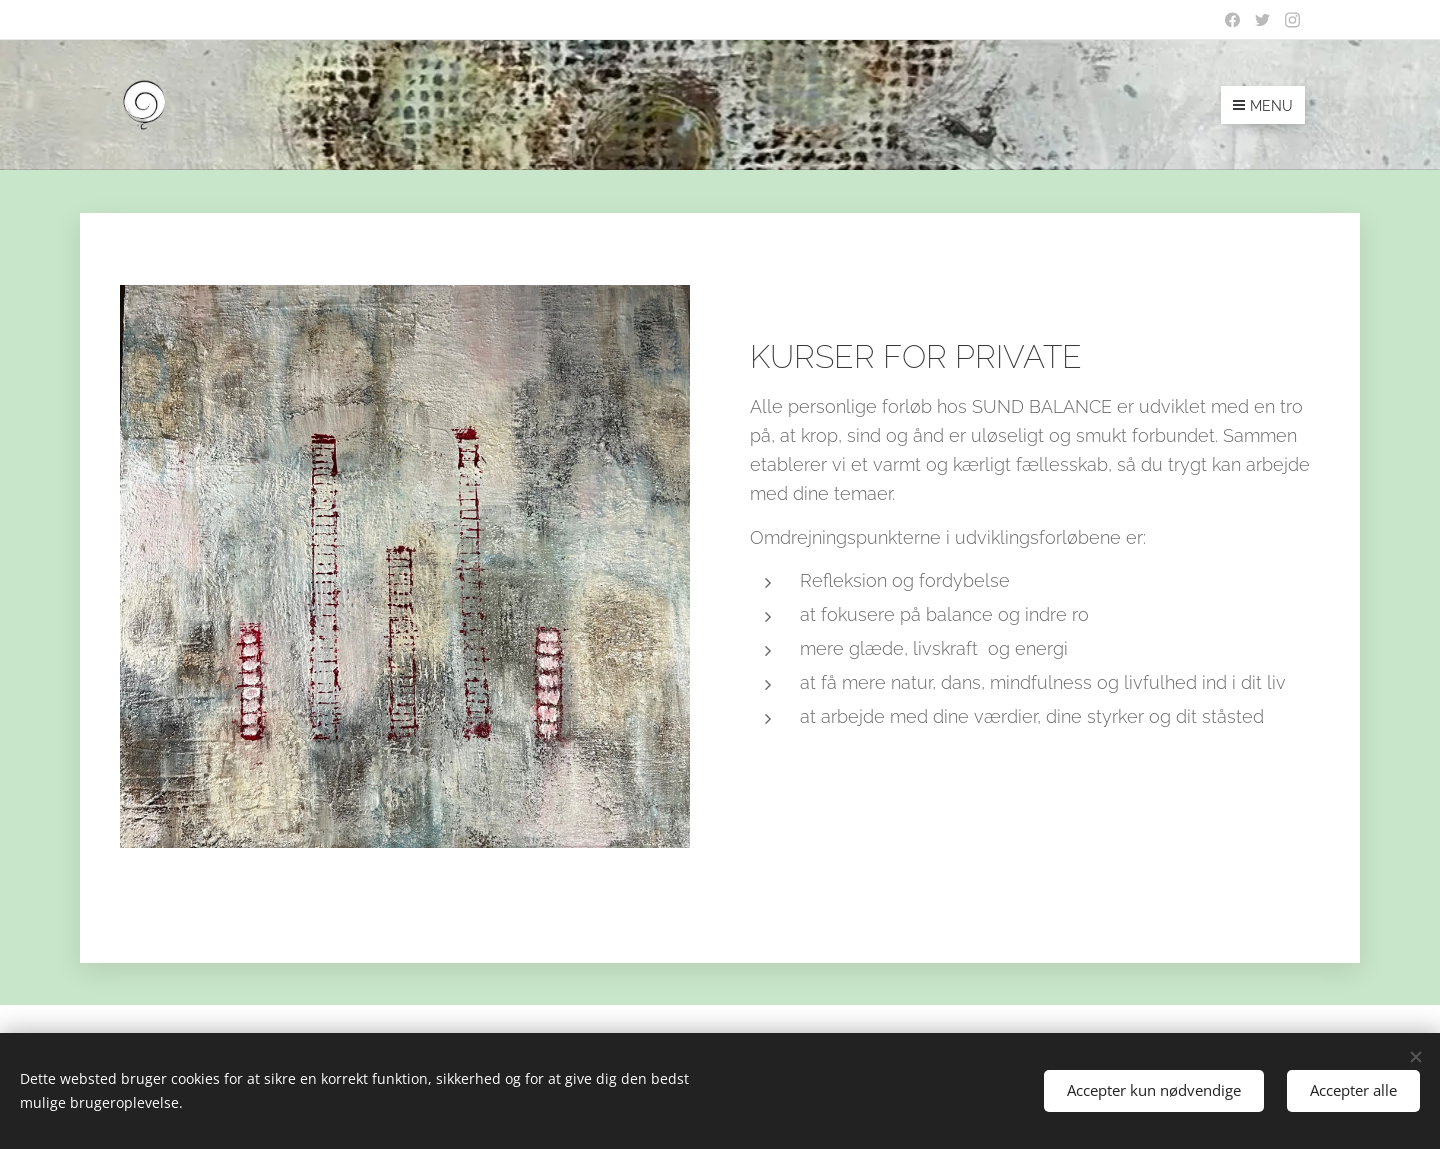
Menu (1263, 106)
